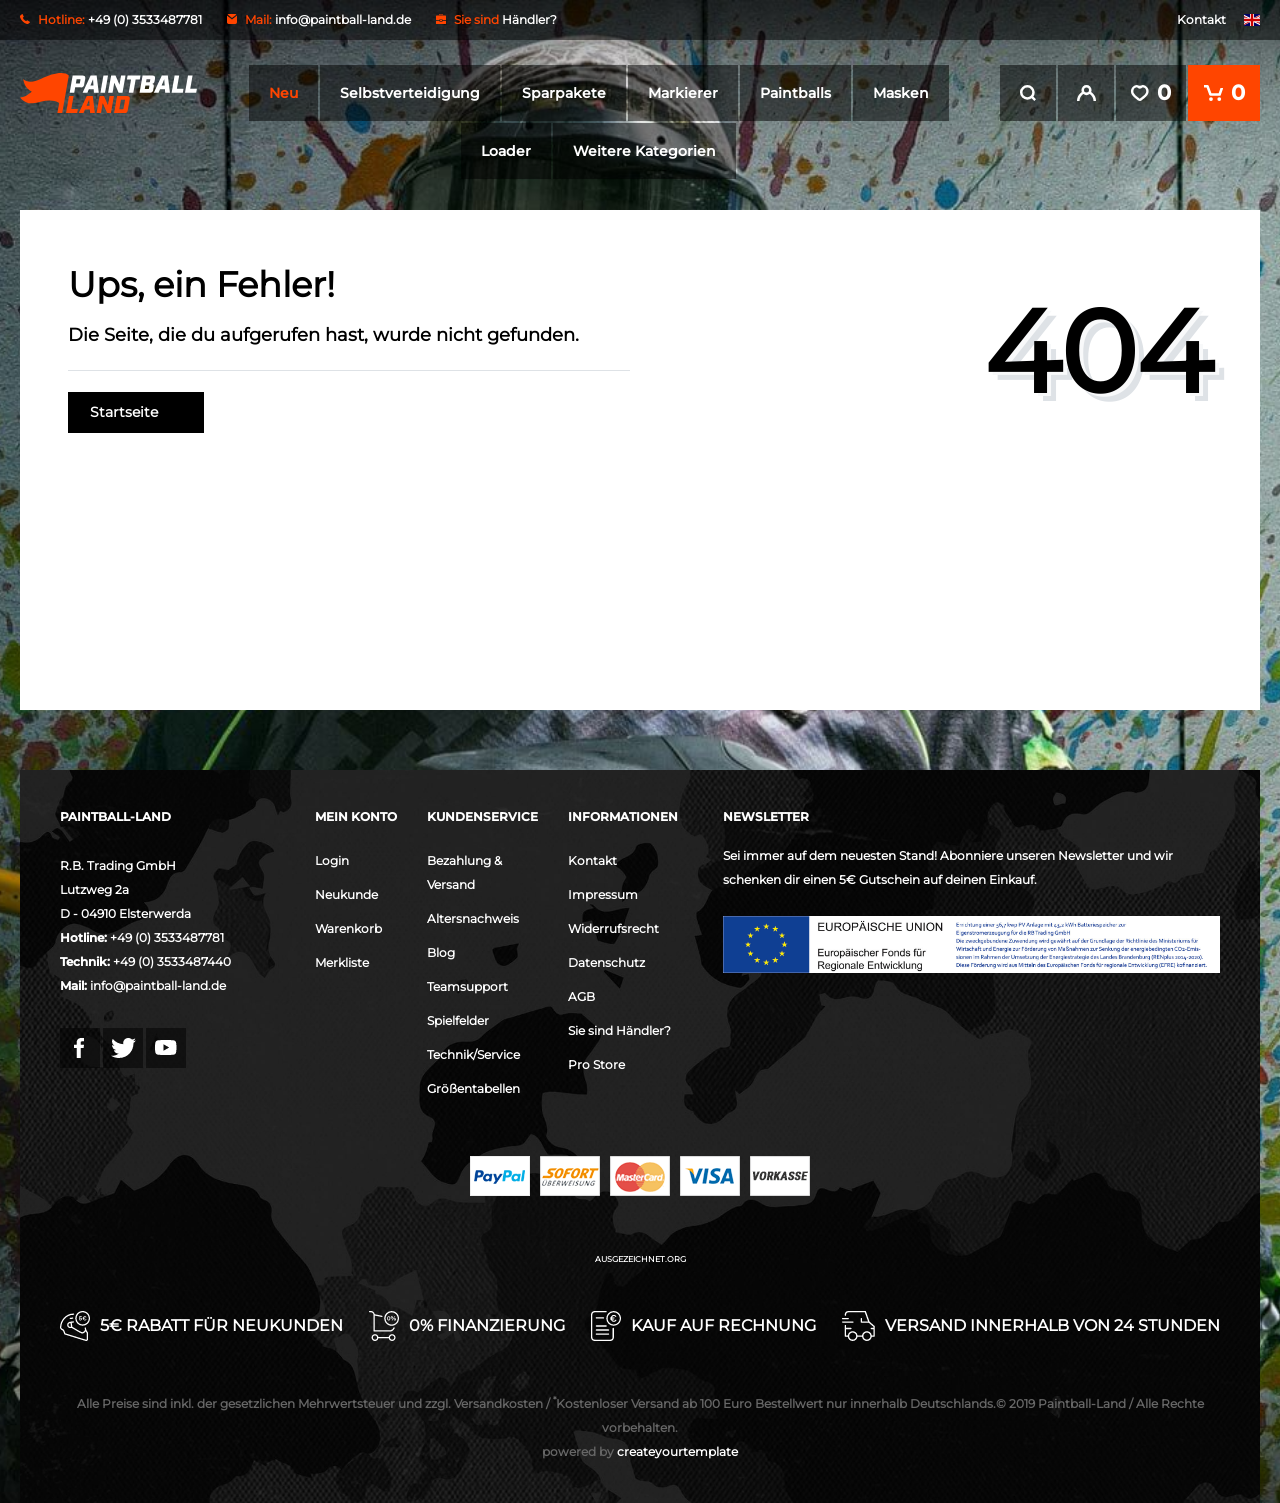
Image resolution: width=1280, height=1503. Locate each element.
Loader (506, 151)
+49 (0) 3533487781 (167, 936)
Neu (283, 93)
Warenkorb (348, 927)
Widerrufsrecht (613, 927)
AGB (581, 995)
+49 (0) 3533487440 (172, 960)
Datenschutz (606, 961)
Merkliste (342, 961)
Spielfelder (458, 1019)
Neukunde (346, 893)
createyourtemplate (640, 1450)
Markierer (683, 93)
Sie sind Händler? (619, 1029)
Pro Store (596, 1063)
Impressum (603, 893)
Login (332, 859)
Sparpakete (564, 93)
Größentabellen (473, 1087)
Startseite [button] (136, 412)
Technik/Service (473, 1053)
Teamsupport (467, 985)
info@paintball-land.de (343, 19)
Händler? (529, 19)
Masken (901, 93)
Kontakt (1201, 19)
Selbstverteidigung (410, 93)
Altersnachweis (473, 917)
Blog (441, 951)
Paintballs (795, 93)
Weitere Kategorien (644, 151)
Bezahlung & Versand (464, 871)
